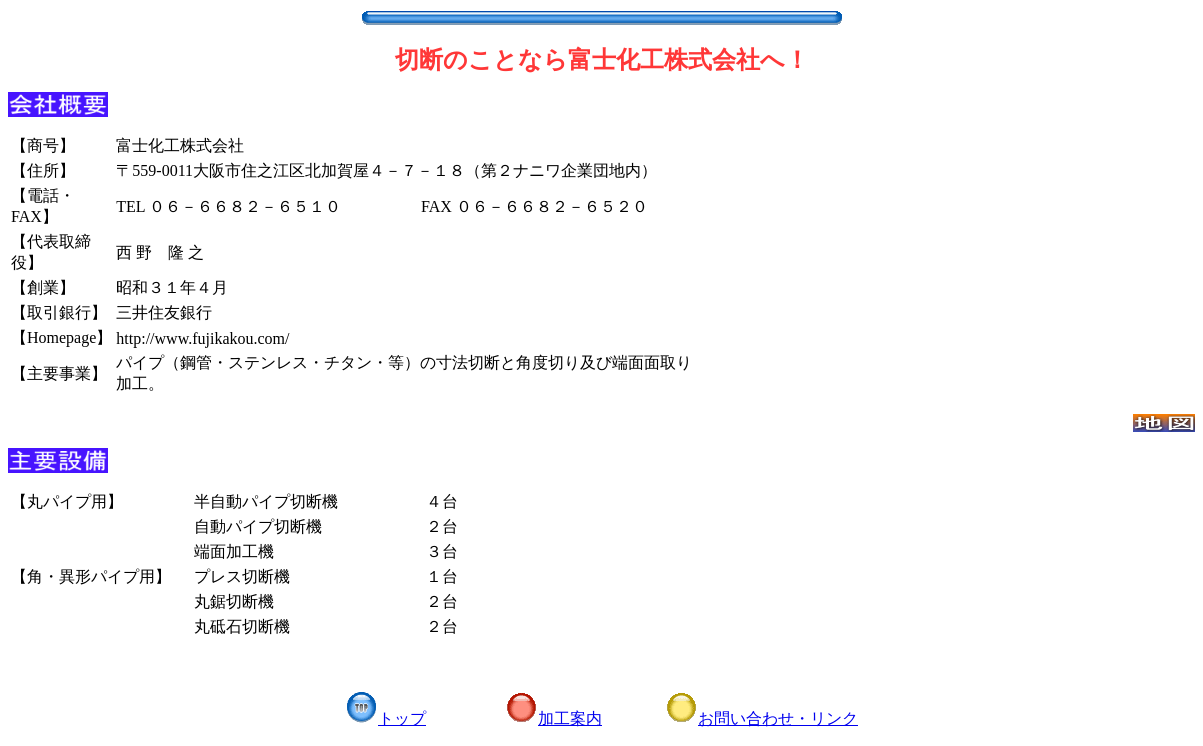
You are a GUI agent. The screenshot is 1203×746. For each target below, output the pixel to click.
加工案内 (554, 718)
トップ (385, 718)
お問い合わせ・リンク (762, 718)
